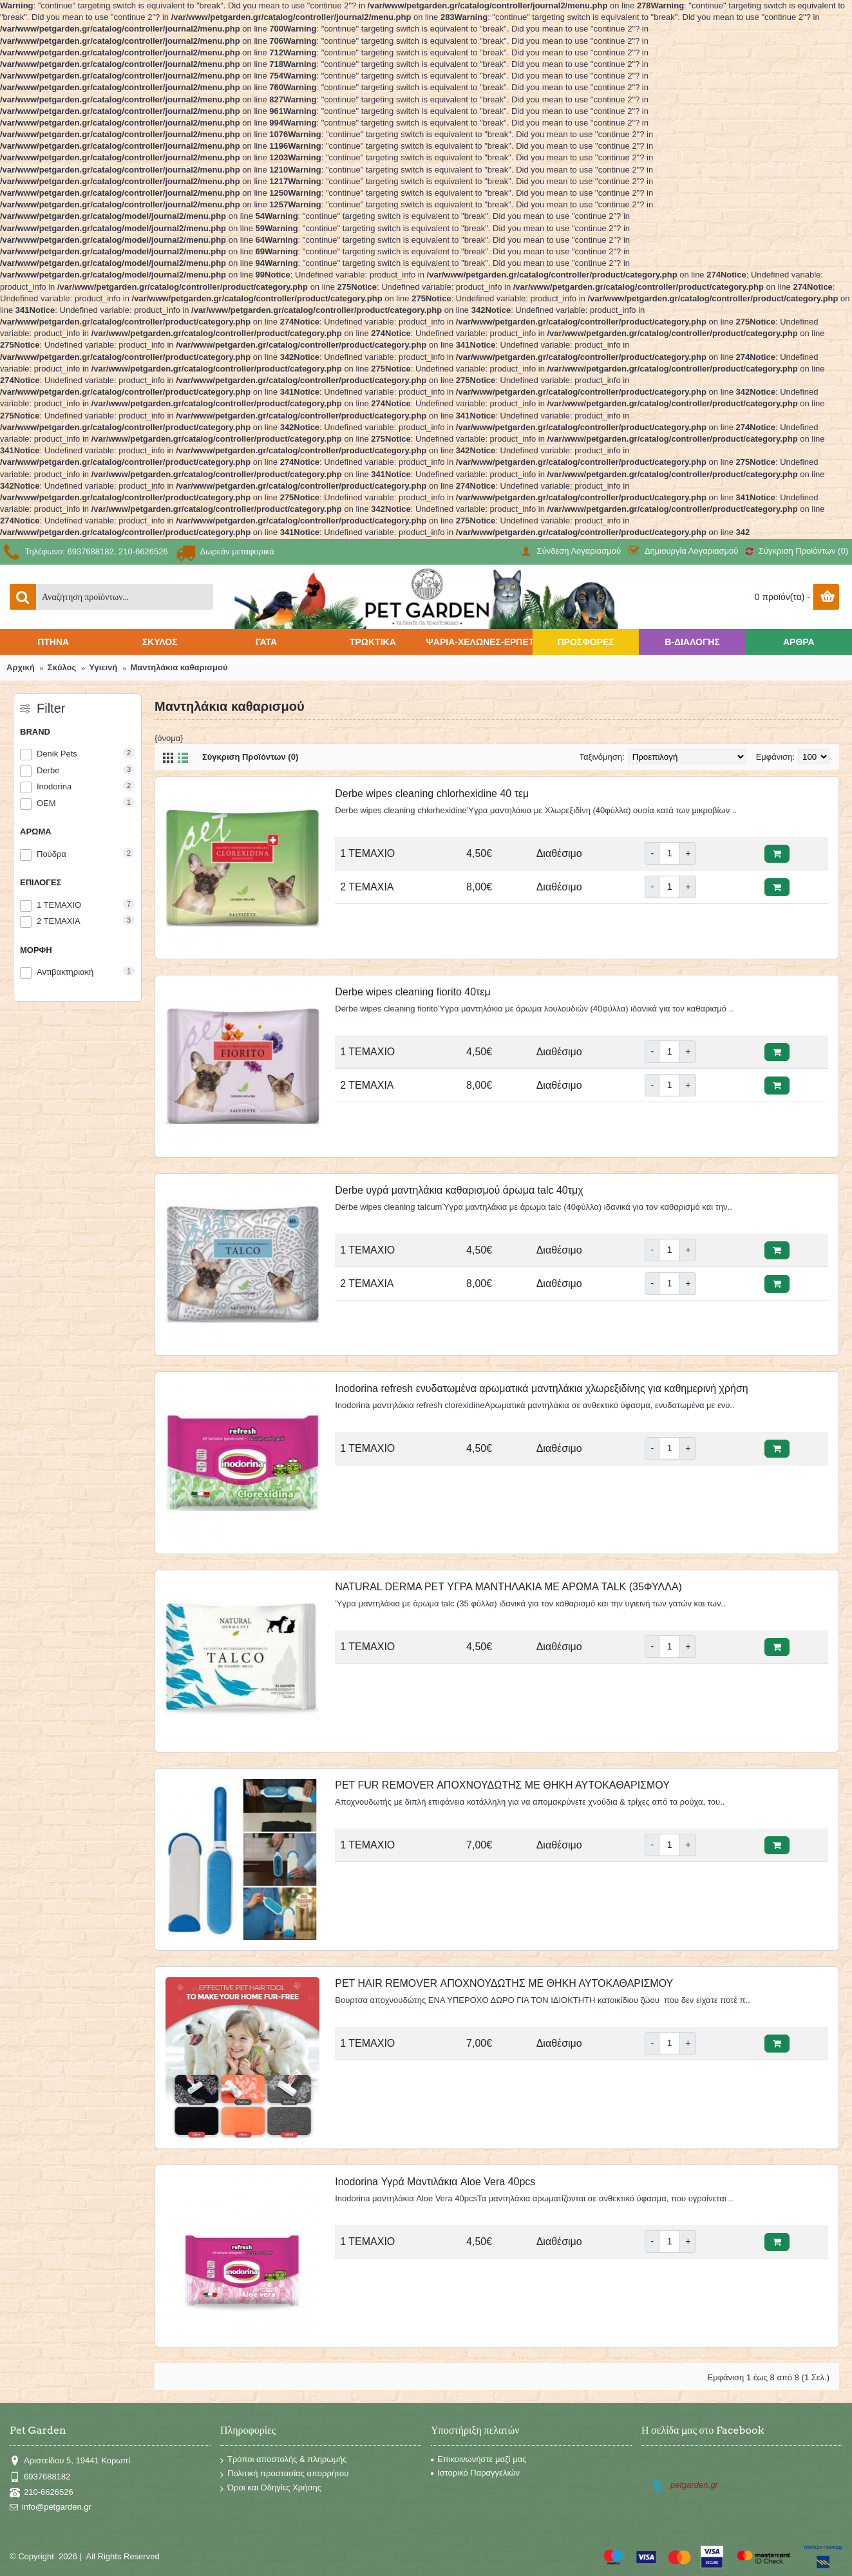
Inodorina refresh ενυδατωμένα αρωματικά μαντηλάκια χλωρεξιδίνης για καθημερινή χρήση (541, 1388)
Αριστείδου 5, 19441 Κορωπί (70, 2461)
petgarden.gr (694, 2485)
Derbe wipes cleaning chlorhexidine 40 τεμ (432, 793)
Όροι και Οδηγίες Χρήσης (270, 2488)
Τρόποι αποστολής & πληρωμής (283, 2461)
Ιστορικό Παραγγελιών (475, 2472)
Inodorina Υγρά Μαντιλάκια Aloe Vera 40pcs (435, 2181)
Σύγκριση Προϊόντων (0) (250, 757)
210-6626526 (41, 2493)
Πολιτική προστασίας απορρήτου (284, 2474)
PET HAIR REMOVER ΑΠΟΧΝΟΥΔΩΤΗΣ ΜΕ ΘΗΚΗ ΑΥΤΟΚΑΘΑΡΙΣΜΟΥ (504, 1983)
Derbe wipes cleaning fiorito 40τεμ (412, 991)
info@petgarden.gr (50, 2507)
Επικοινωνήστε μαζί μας (478, 2459)
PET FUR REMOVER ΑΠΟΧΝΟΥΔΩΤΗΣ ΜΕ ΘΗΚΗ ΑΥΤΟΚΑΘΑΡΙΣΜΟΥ (502, 1785)
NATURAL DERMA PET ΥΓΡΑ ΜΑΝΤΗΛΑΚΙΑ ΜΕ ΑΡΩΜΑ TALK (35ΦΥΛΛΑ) (508, 1586)
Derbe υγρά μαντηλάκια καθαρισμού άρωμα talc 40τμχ (459, 1190)
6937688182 (40, 2477)
